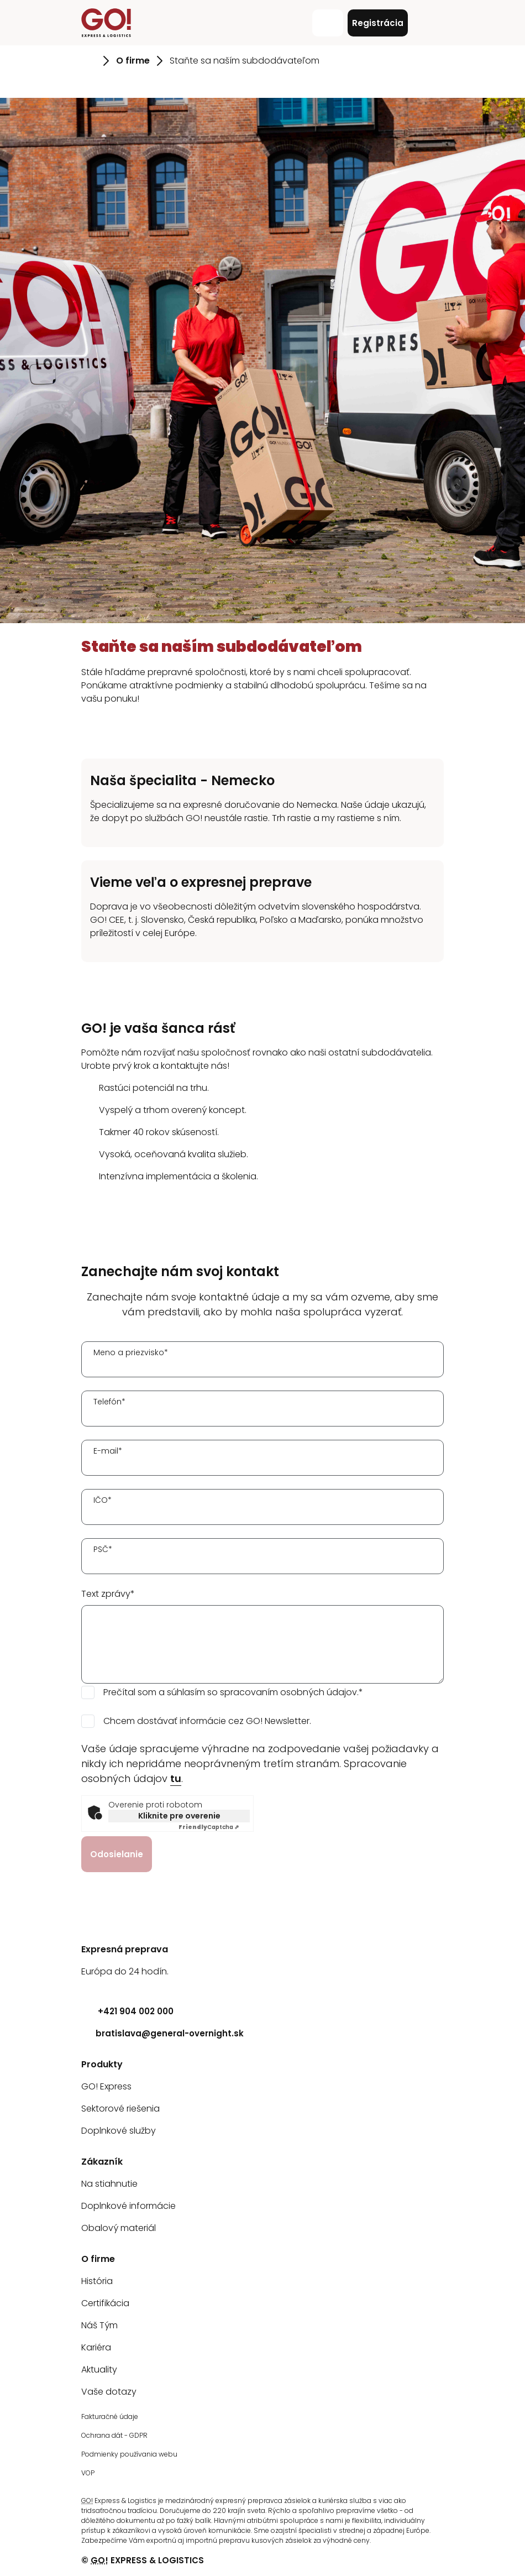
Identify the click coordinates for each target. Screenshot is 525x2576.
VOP (88, 2473)
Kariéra (96, 2347)
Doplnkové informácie (128, 2205)
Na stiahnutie (109, 2183)
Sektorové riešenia (120, 2108)
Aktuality (99, 2369)
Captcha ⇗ (209, 1827)
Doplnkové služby (118, 2130)
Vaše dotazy (108, 2391)
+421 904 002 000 (127, 2011)
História (97, 2281)
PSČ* (102, 1549)
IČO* (102, 1500)
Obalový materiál (118, 2228)
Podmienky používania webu (129, 2454)
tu (175, 1778)
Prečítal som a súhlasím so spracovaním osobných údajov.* (233, 1692)
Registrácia (377, 23)
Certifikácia (105, 2303)
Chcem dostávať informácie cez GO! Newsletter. (207, 1721)
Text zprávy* (108, 1593)
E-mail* (107, 1450)
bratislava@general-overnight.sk (162, 2033)
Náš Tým (99, 2325)
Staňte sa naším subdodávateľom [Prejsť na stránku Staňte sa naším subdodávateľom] (244, 60)
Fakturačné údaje (109, 2416)
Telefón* (109, 1401)
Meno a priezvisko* (130, 1352)
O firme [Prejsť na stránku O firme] (133, 60)
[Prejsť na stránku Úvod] (88, 60)
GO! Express (106, 2086)
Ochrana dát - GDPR (114, 2435)
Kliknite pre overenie (179, 1815)
